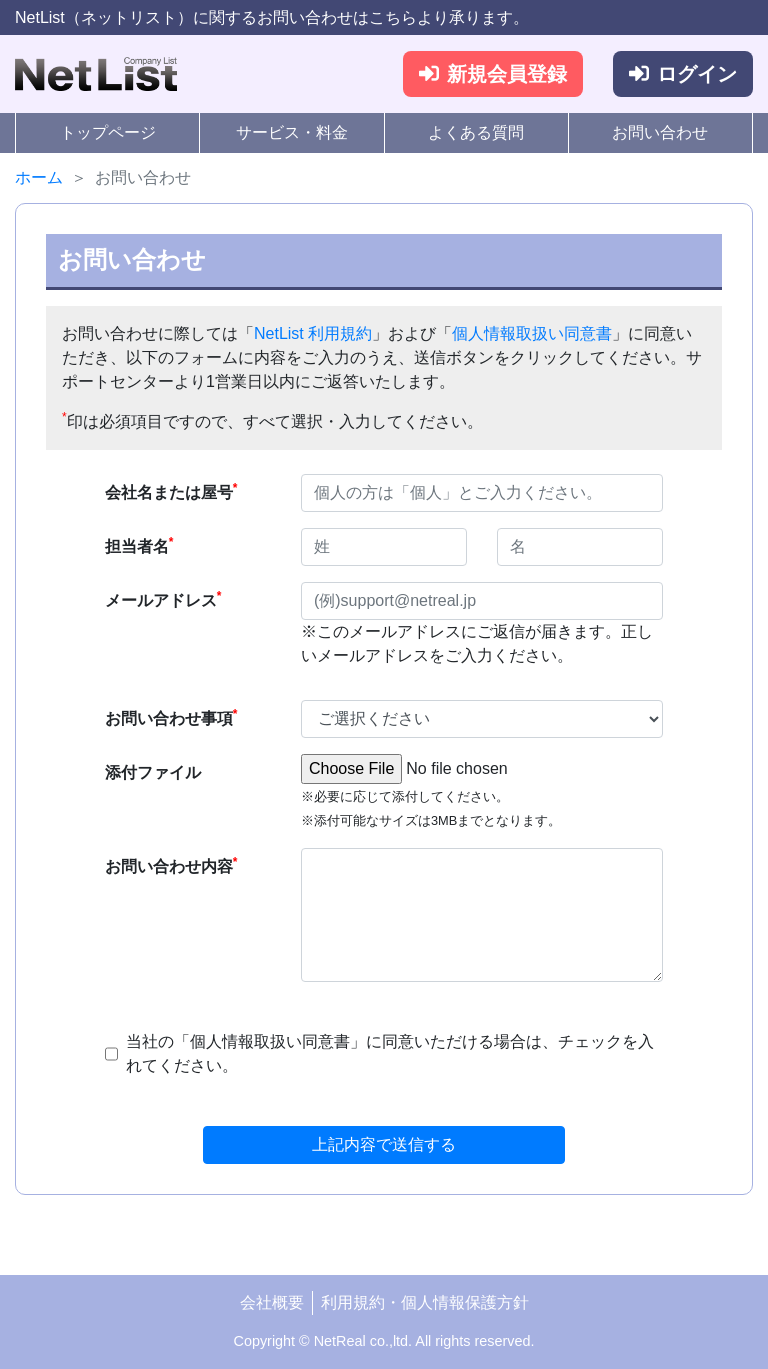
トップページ (108, 132)
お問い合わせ (660, 132)
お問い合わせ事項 (171, 717)
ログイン (683, 74)
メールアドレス (163, 599)
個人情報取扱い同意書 (532, 333)
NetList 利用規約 (313, 333)
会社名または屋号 (171, 491)
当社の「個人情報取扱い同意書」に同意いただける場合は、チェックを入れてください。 (390, 1053)
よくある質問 (476, 132)
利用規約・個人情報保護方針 (425, 1302)
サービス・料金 (292, 132)
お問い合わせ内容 (171, 865)
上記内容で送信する (384, 1144)
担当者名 (139, 545)
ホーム (39, 177)
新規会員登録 (493, 74)
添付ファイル (153, 772)
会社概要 (272, 1302)
